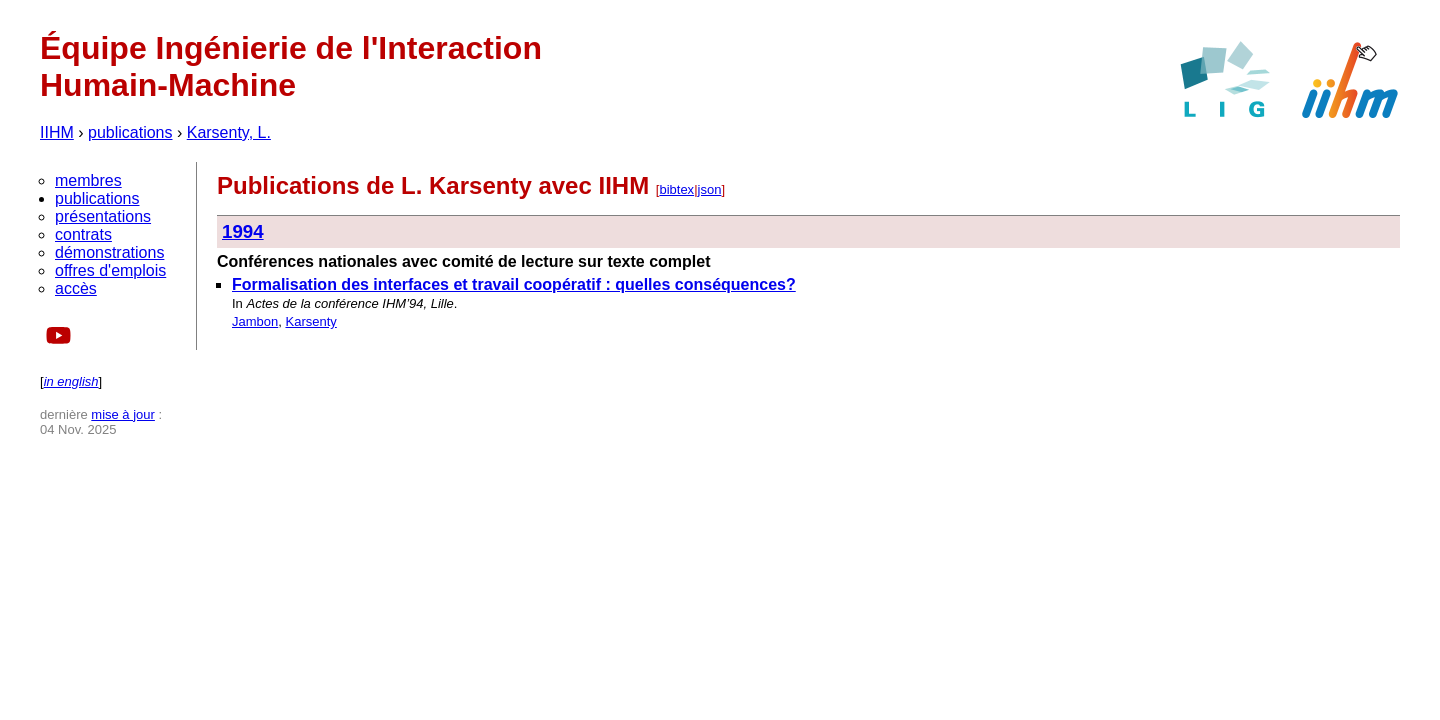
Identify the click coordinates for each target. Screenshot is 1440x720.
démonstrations (109, 252)
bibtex (676, 189)
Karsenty (310, 321)
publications (130, 132)
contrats (83, 234)
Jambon (255, 321)
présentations (103, 216)
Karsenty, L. (229, 132)
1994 (243, 231)
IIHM (57, 132)
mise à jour (123, 414)
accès (76, 288)
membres (88, 180)
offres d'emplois (110, 270)
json (710, 189)
